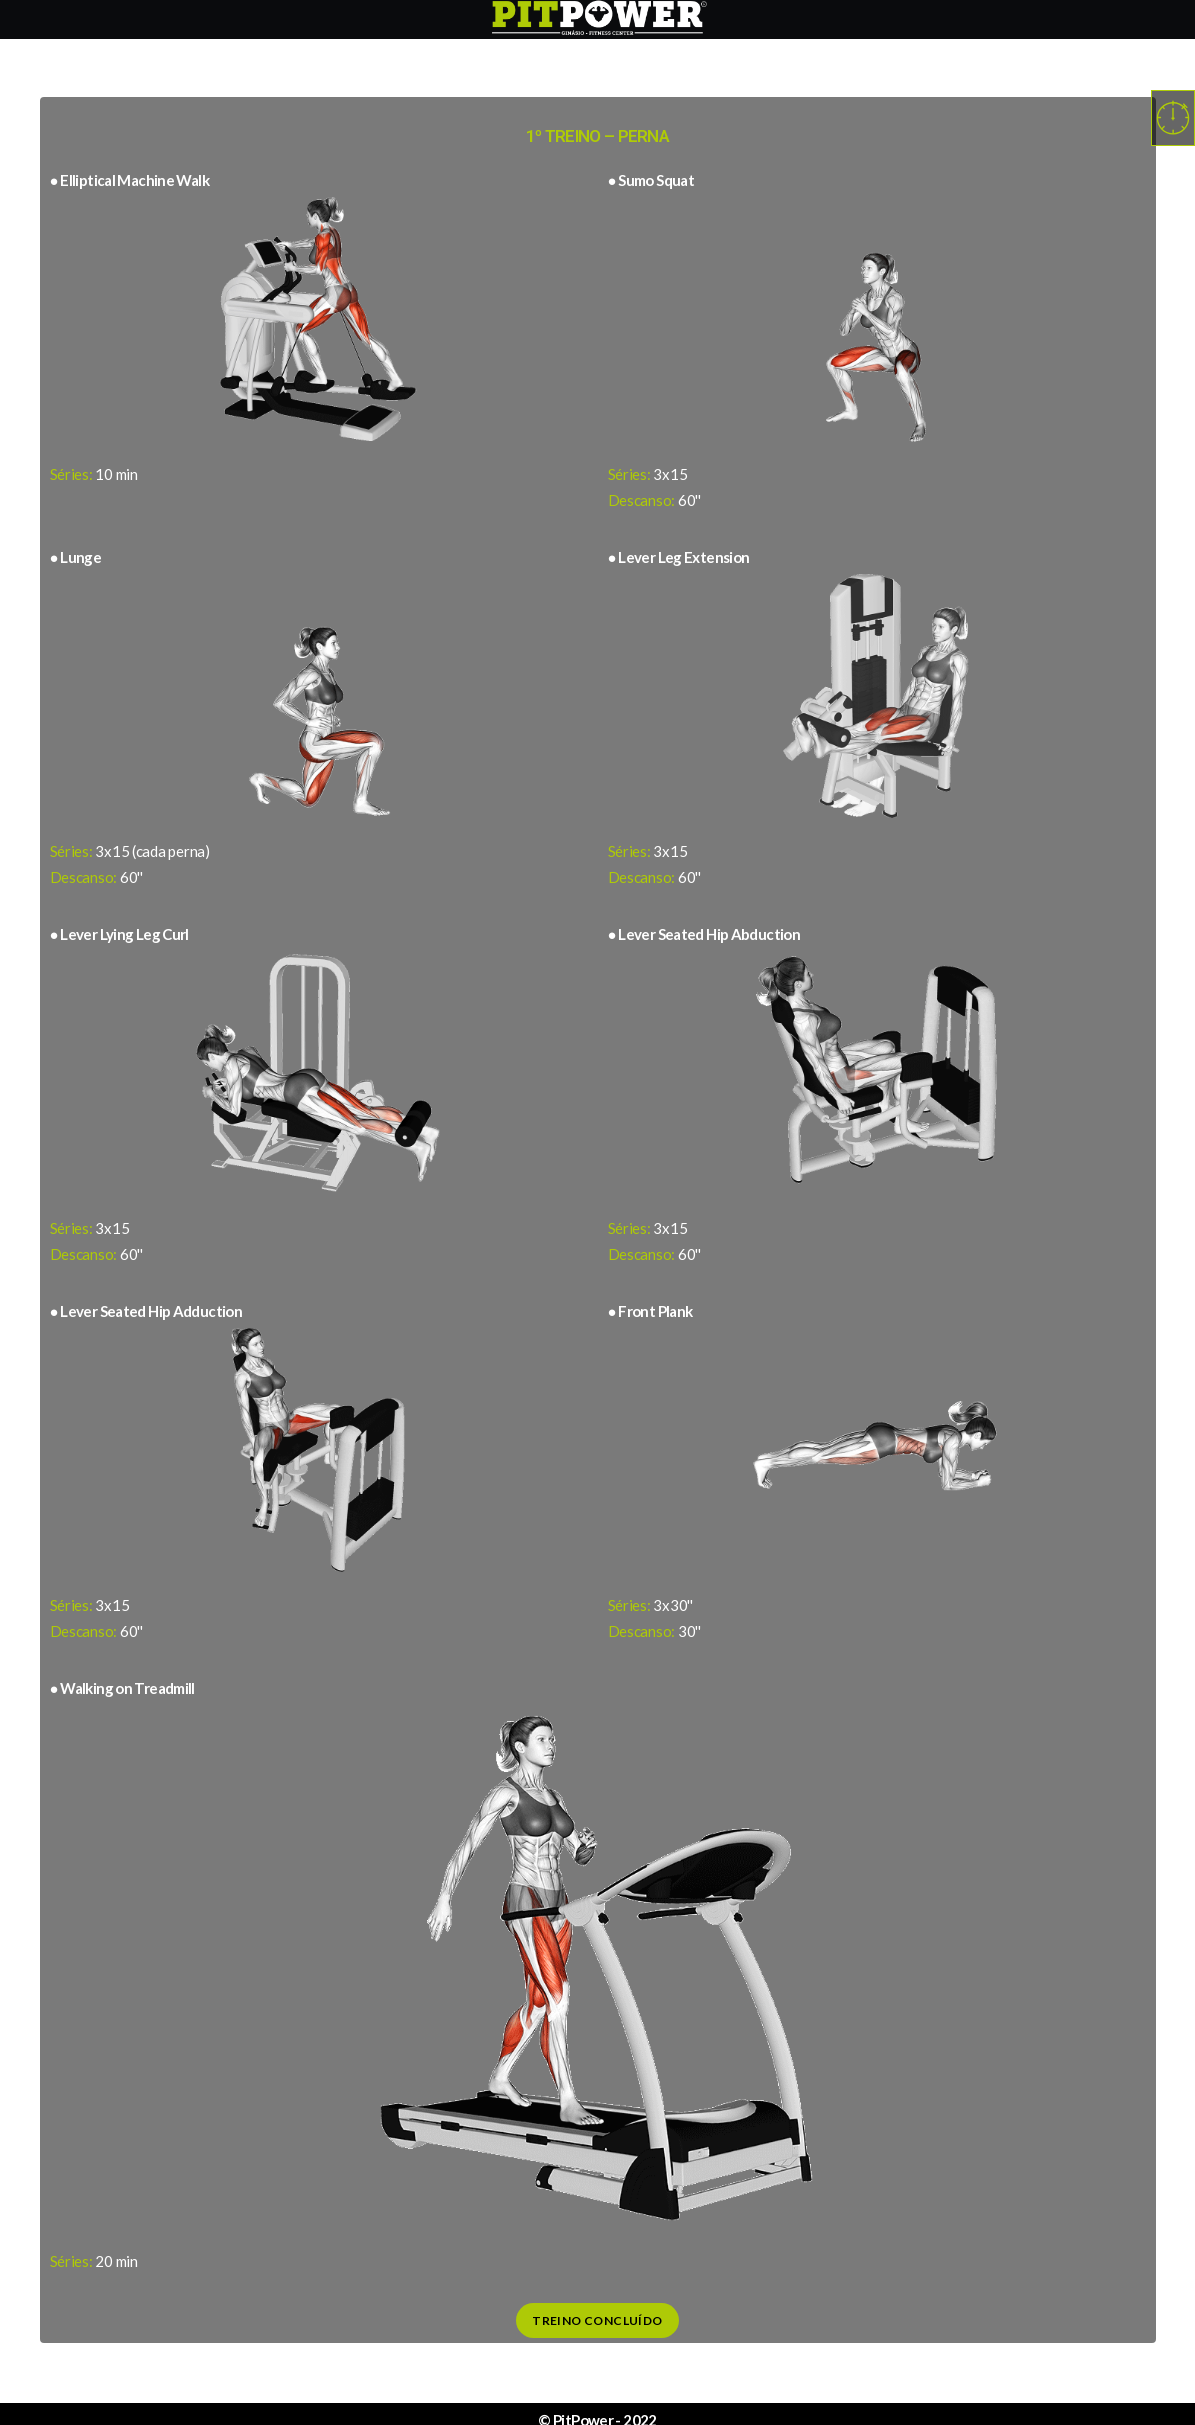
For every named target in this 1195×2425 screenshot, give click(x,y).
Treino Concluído (597, 2320)
